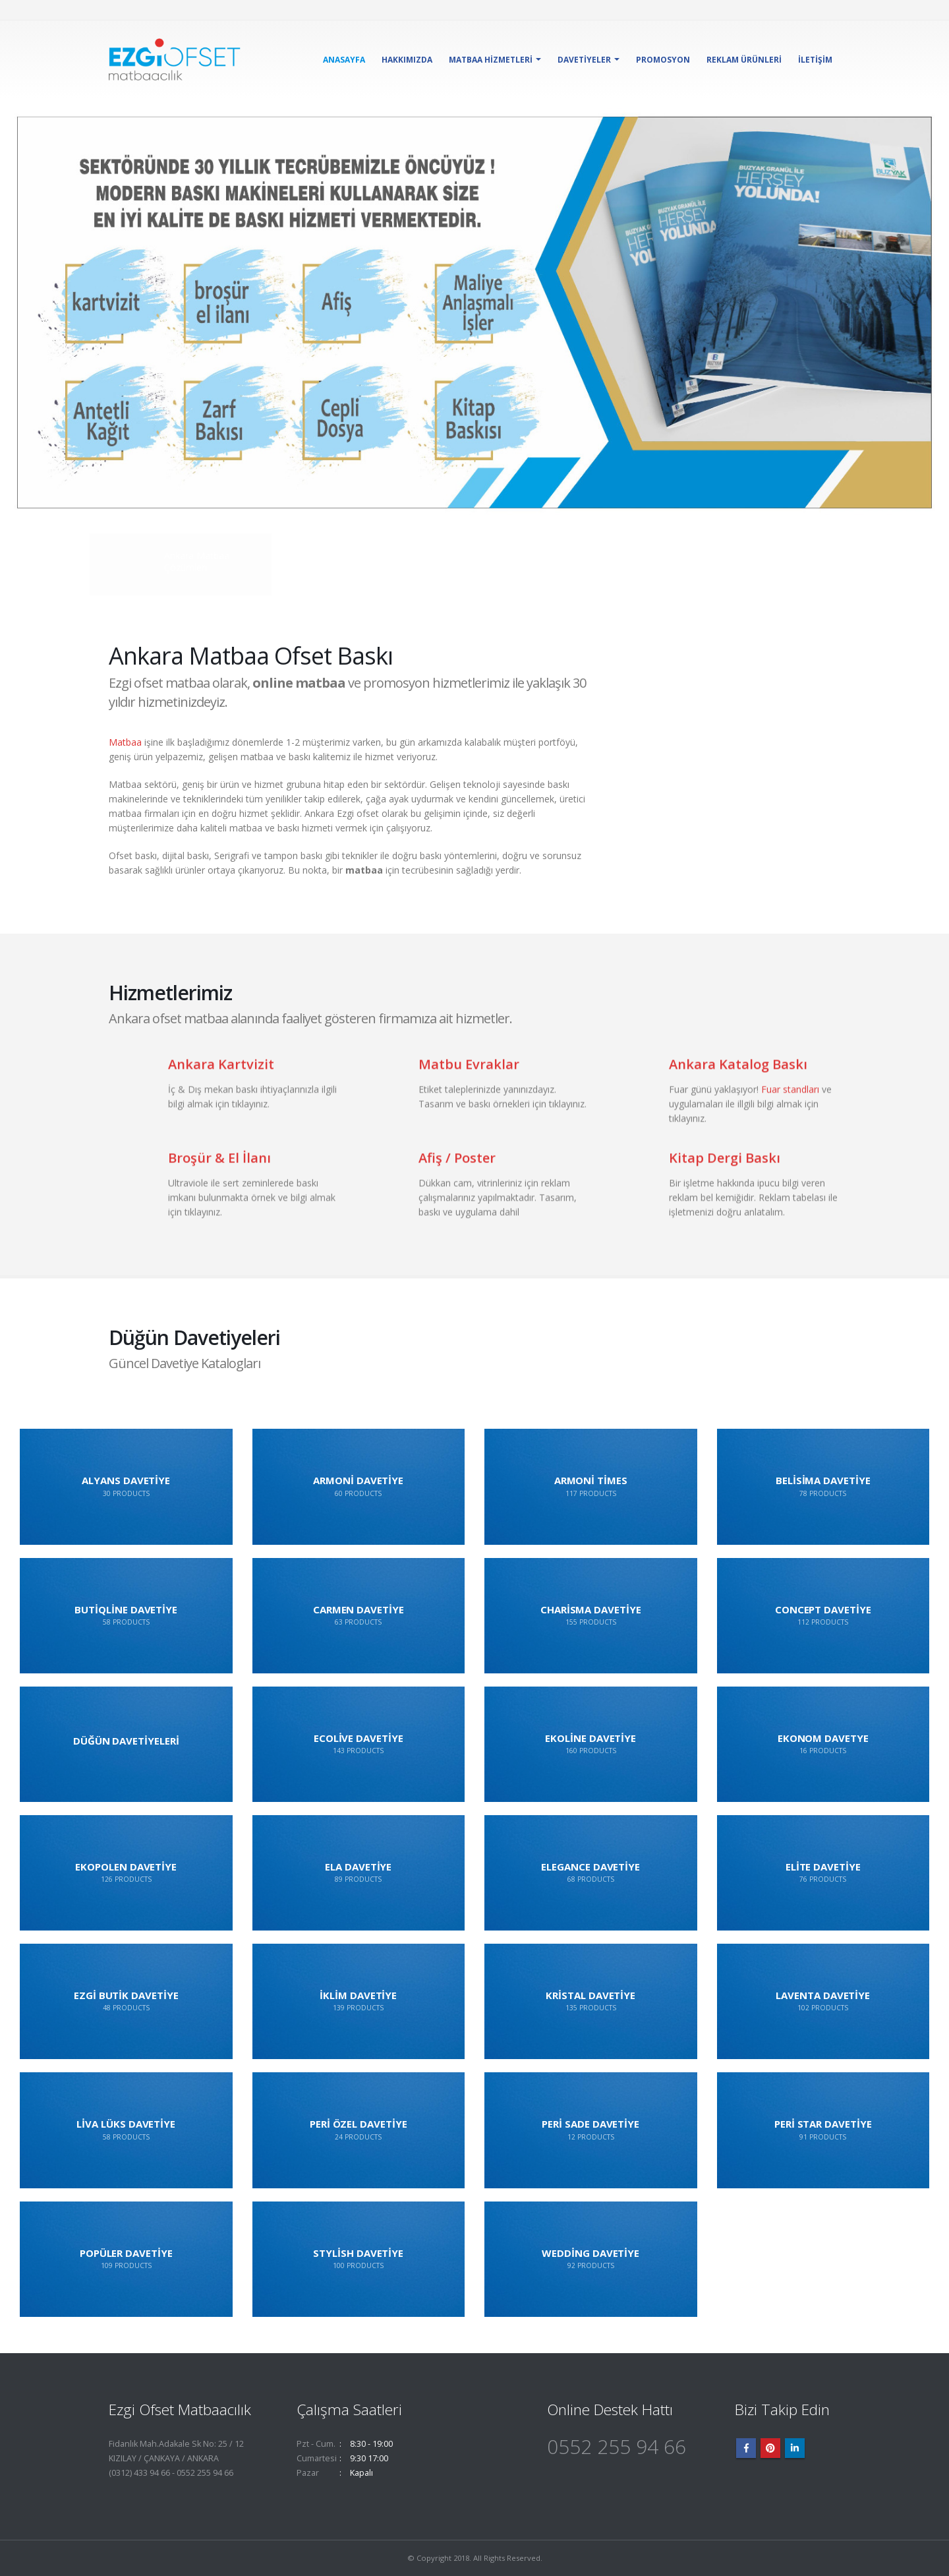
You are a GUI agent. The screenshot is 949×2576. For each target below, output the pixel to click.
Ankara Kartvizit (221, 1076)
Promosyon (663, 59)
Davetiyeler (584, 59)
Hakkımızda (407, 59)
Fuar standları (790, 1101)
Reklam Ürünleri (744, 59)
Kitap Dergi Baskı (724, 1170)
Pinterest (770, 2448)
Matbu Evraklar (468, 1076)
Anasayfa (344, 59)
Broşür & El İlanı (219, 1170)
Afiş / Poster (457, 1170)
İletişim (815, 59)
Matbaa (125, 742)
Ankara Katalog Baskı (738, 1076)
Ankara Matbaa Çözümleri (198, 561)
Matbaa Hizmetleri (490, 59)
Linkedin (795, 2448)
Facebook (746, 2448)
